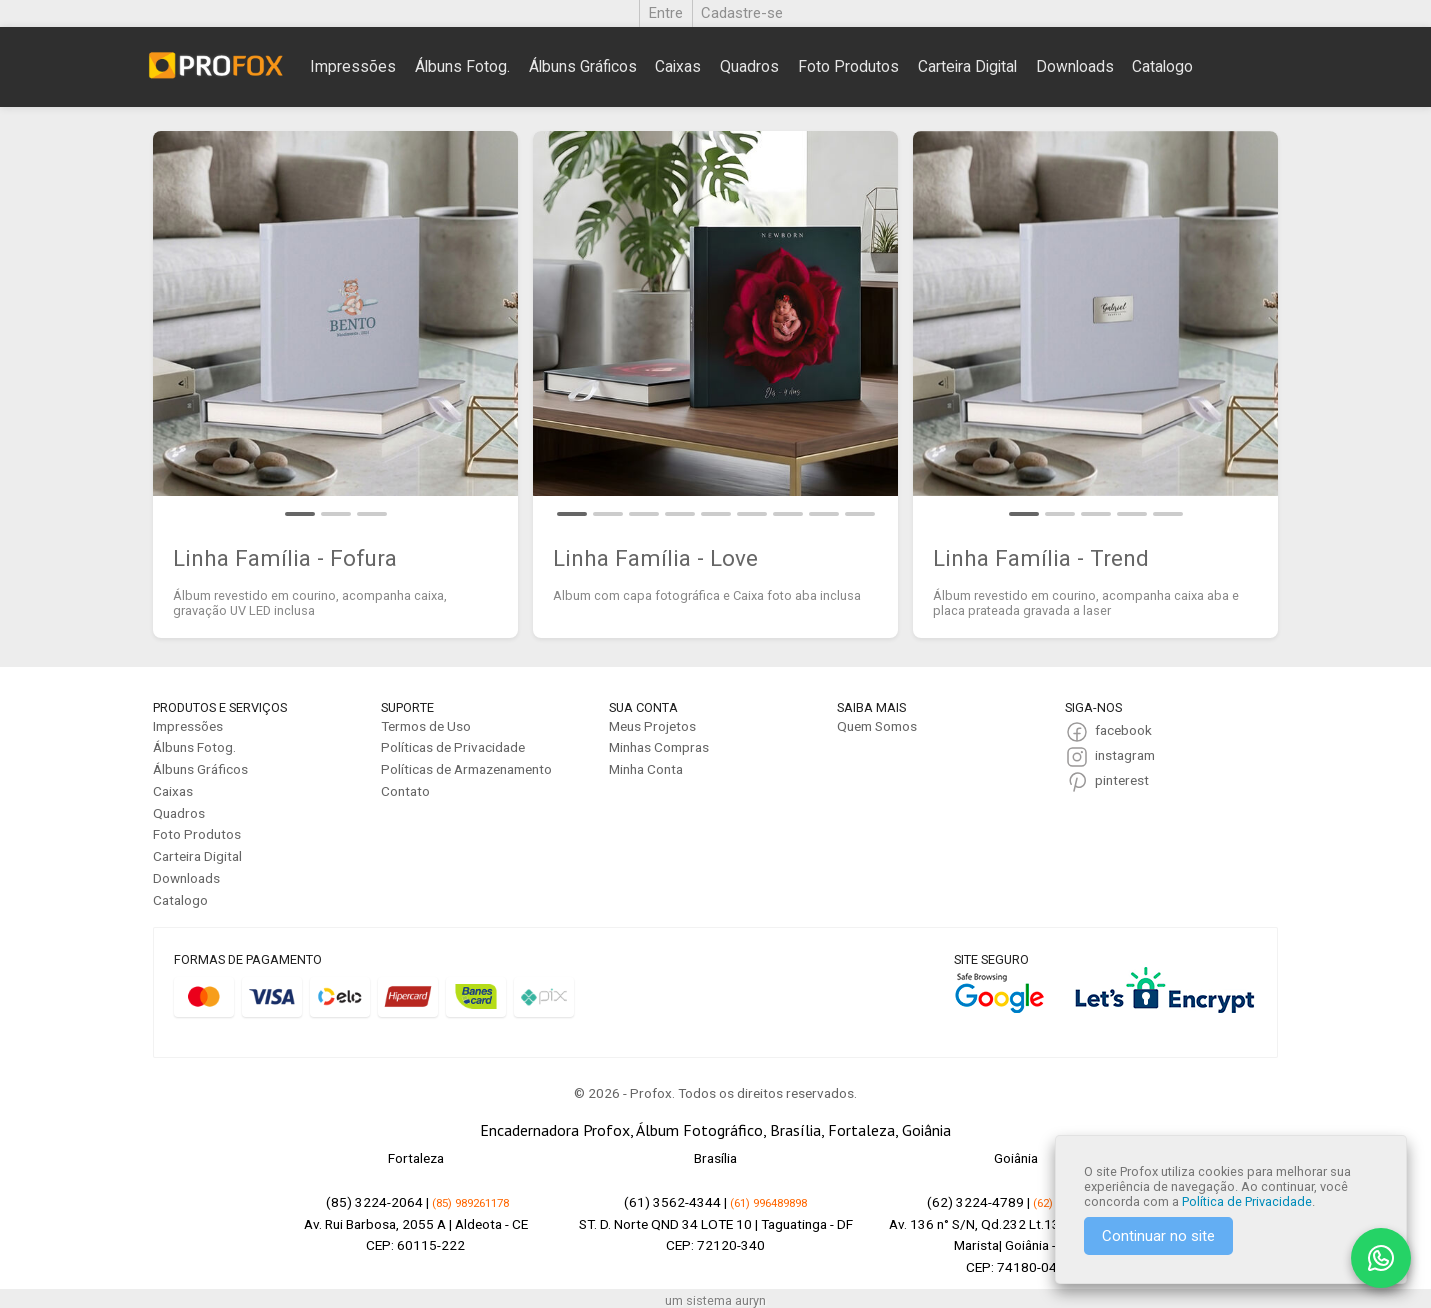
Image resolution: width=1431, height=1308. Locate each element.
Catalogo (1162, 66)
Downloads (1075, 66)
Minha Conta (646, 769)
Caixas (678, 66)
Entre (666, 13)
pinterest (1122, 780)
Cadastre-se (742, 13)
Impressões (353, 66)
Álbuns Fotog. (462, 66)
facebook (1123, 730)
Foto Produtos (848, 66)
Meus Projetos (652, 726)
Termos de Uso (426, 726)
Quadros (749, 66)
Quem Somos (877, 726)
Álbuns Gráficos (583, 66)
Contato (405, 791)
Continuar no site (1158, 1236)
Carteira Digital (967, 66)
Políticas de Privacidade (453, 747)
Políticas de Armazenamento (466, 769)
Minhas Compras (659, 747)
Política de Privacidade (1247, 1201)
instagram (1125, 755)
